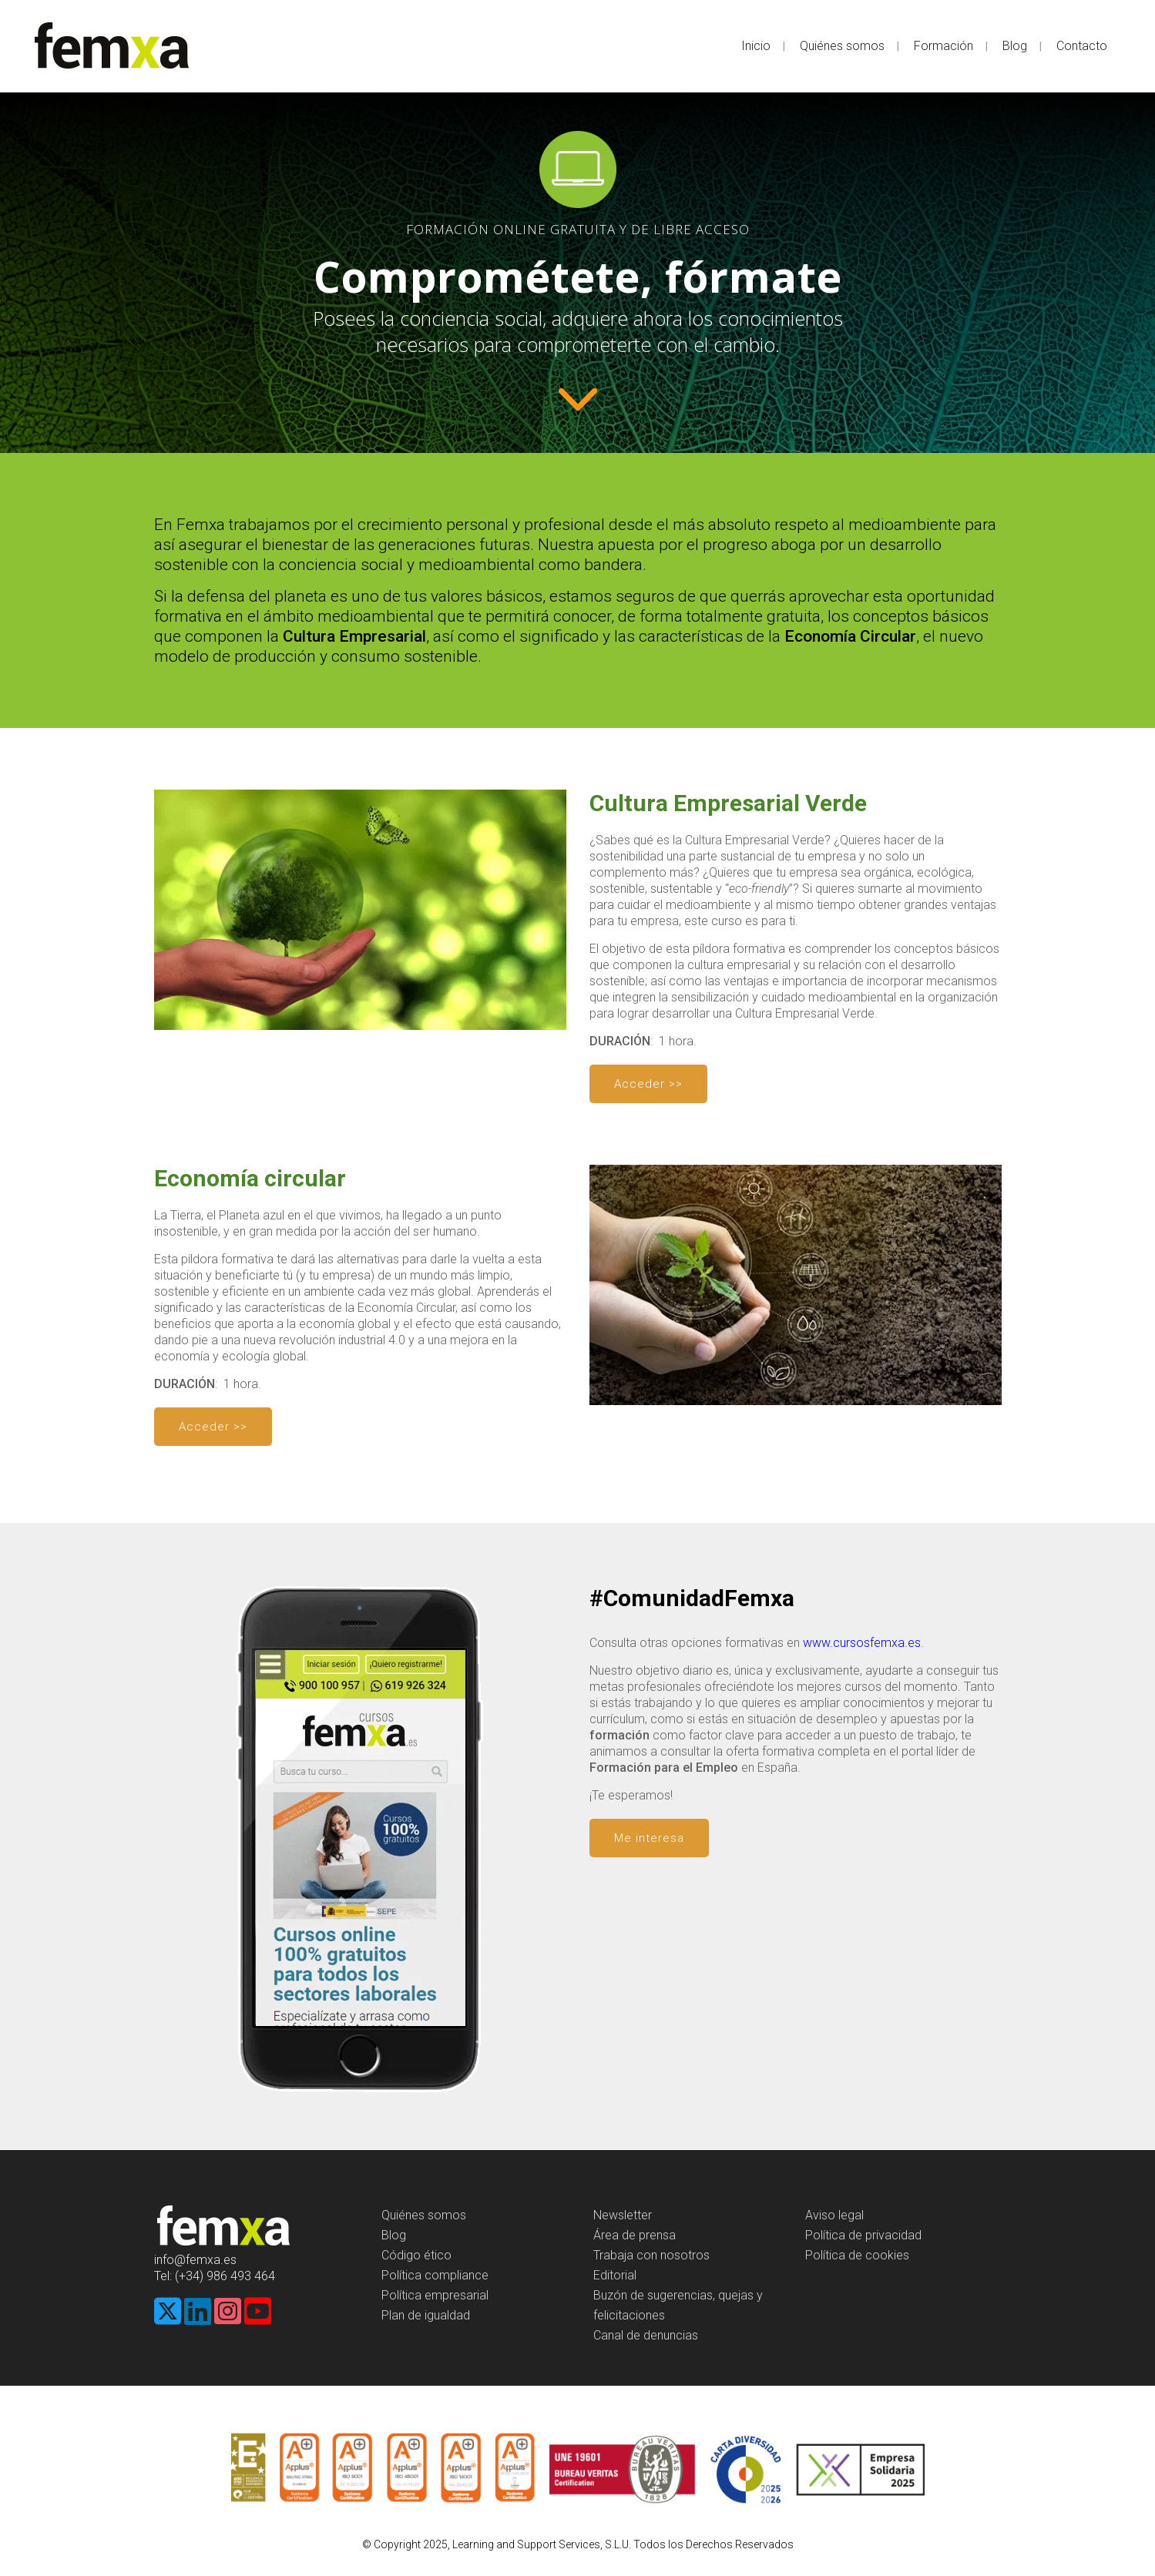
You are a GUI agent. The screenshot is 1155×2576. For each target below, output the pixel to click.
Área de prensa (634, 2235)
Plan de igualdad (425, 2315)
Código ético (416, 2255)
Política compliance (435, 2275)
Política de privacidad (863, 2235)
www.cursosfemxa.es (862, 1642)
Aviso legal (834, 2215)
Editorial (614, 2275)
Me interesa (649, 1838)
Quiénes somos (423, 2215)
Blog (393, 2235)
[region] (577, 272)
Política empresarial (435, 2295)
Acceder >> (648, 1084)
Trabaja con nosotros (651, 2255)
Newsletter (622, 2215)
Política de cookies (857, 2255)
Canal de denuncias (645, 2335)
